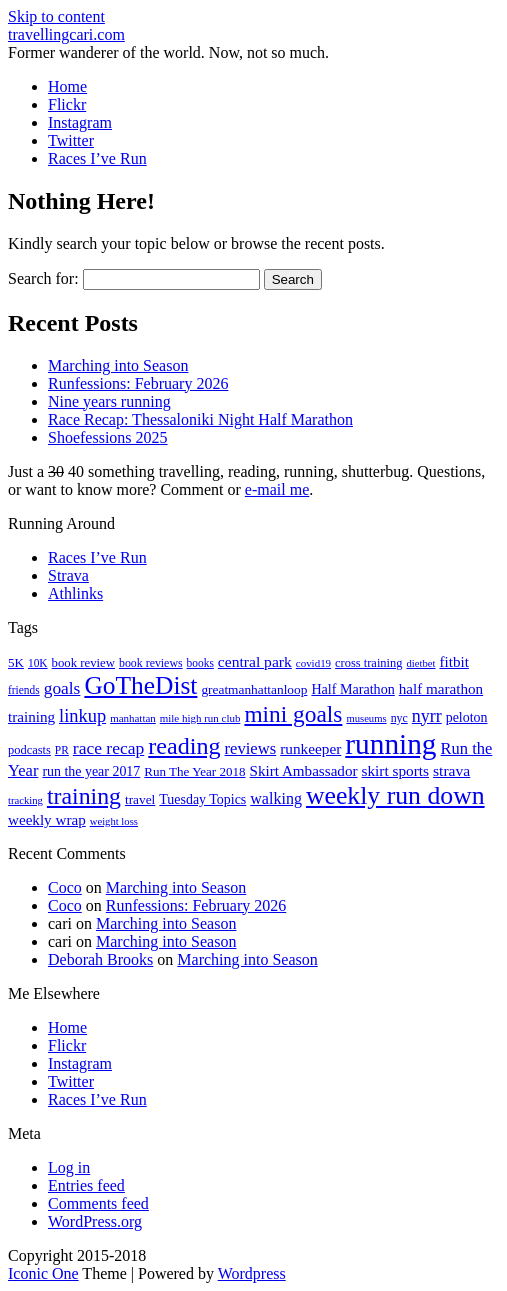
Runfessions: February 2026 (138, 383)
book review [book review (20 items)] (83, 663)
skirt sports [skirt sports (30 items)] (396, 770)
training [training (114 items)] (84, 796)
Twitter (71, 140)
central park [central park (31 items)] (255, 661)
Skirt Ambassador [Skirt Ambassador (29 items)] (304, 771)
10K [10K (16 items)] (38, 663)
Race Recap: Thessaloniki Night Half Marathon (200, 419)
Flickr (67, 104)
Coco (65, 887)
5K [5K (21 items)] (16, 662)
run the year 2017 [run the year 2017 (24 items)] (91, 771)
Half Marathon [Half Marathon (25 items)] (352, 689)
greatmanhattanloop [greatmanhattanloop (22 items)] (254, 689)
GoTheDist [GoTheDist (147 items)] (140, 685)
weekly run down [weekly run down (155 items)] (395, 795)
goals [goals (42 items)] (62, 688)
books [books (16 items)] (200, 663)
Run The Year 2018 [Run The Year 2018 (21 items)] (194, 771)
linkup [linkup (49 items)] (82, 716)
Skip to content (56, 16)
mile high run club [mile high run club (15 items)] (200, 718)
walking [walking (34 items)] (276, 798)
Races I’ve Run (97, 158)
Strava (68, 575)
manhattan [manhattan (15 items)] (133, 718)
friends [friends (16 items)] (24, 690)
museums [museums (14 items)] (366, 718)
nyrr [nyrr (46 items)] (427, 716)
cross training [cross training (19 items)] (368, 663)
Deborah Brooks (100, 959)
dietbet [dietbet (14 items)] (420, 663)
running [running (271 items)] (390, 744)
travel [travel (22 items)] (140, 799)
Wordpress (252, 1273)
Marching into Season (118, 365)
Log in (69, 1167)
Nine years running (109, 401)
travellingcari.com (66, 34)
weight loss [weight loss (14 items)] (114, 821)
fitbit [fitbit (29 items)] (453, 662)
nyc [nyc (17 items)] (399, 718)
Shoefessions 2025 (108, 437)
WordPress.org (95, 1221)
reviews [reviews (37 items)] (251, 748)
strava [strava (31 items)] (451, 770)
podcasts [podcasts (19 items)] (29, 750)
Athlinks (75, 593)
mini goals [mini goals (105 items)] (293, 714)
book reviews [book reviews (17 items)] (151, 663)
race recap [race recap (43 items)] (108, 748)
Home (67, 86)
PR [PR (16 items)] (62, 750)
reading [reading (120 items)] (184, 746)
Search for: (43, 278)
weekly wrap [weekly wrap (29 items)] (47, 820)
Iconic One (43, 1273)
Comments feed (98, 1203)
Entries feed (86, 1185)
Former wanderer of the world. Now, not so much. (168, 52)
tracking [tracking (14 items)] (25, 800)
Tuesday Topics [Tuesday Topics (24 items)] (202, 799)
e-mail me (277, 489)
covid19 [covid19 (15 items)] (313, 663)
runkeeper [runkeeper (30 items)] (310, 748)
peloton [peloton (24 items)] (467, 717)
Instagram (80, 122)
